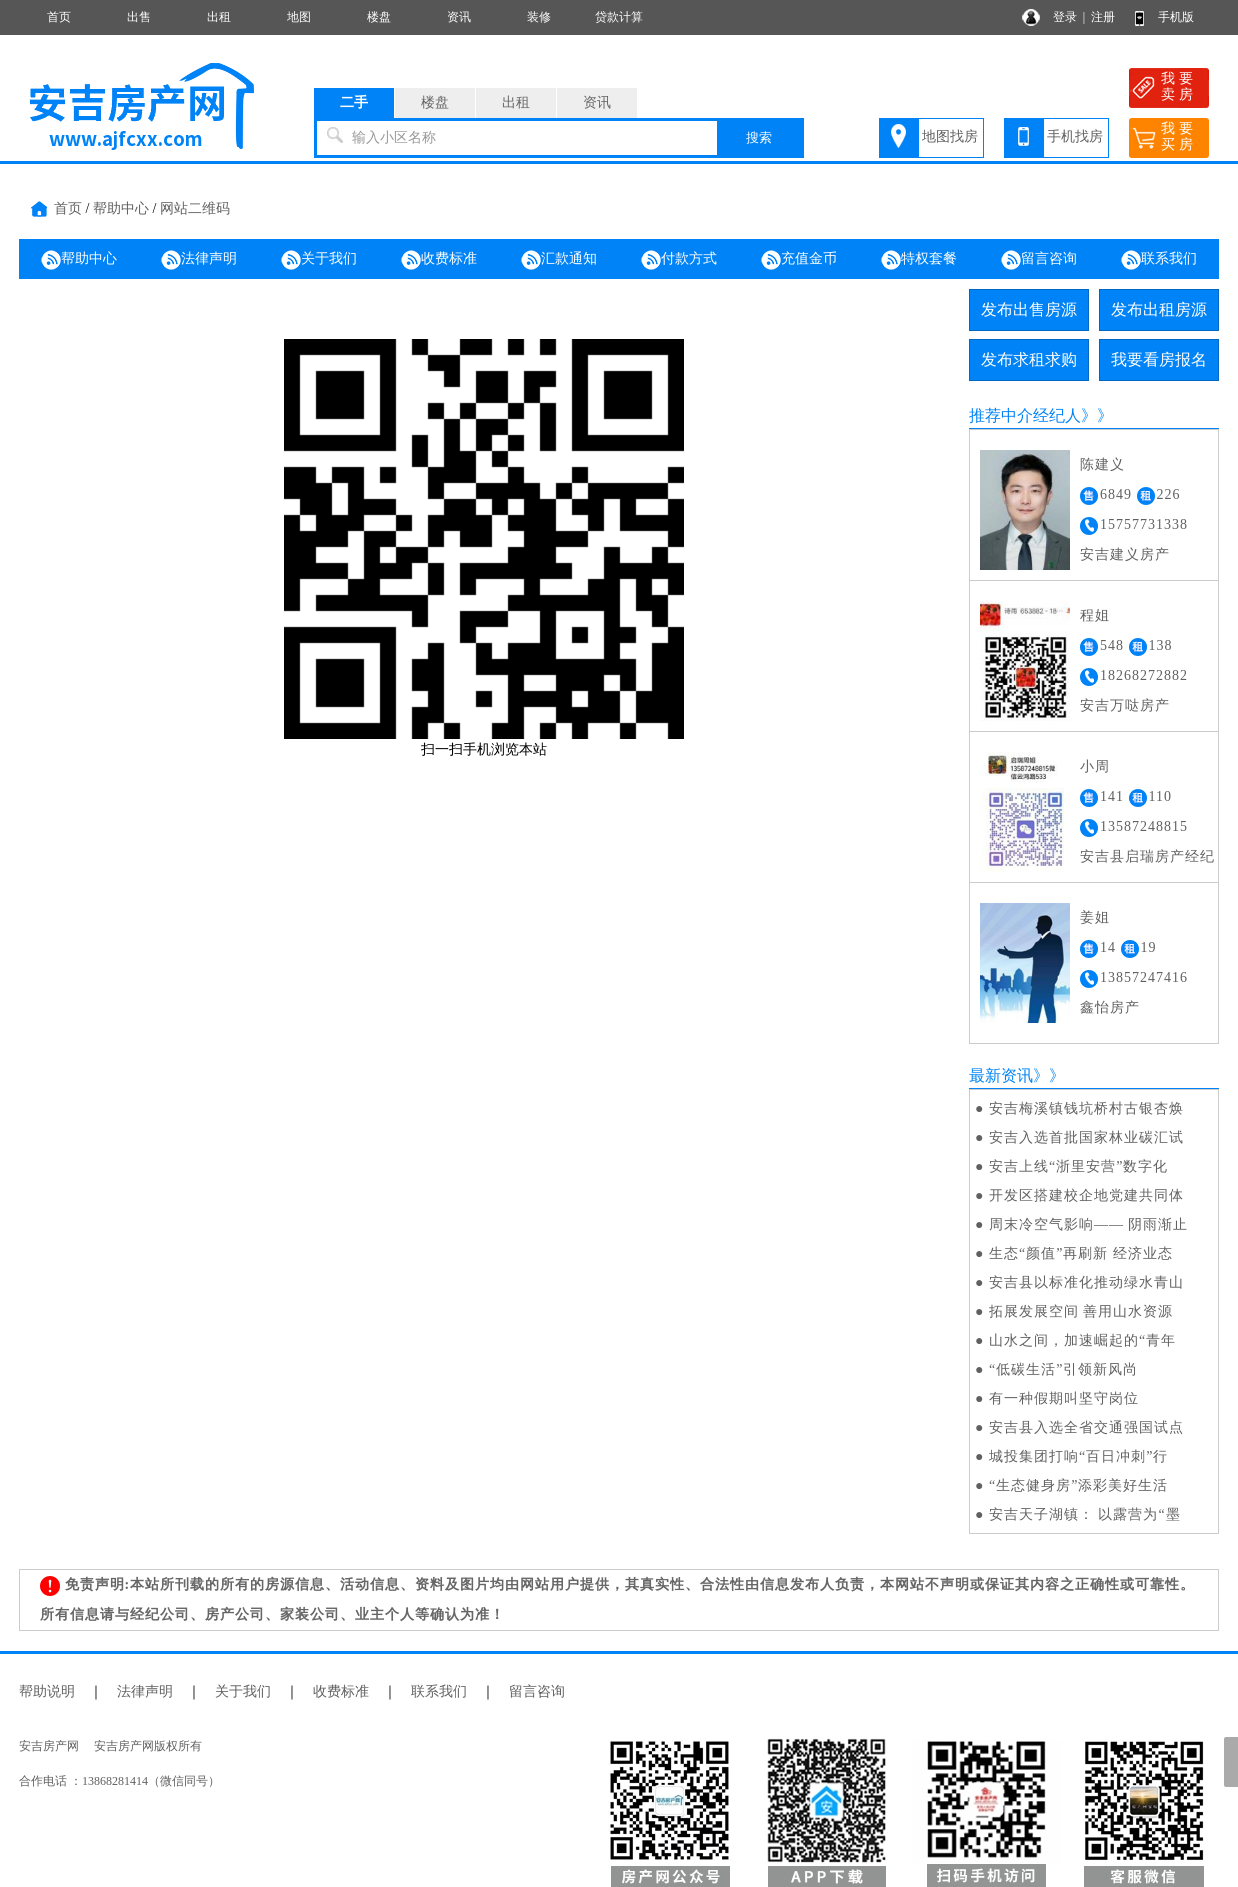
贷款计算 (619, 17)
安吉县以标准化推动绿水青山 (1086, 1282)
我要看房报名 (1159, 359)
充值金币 (799, 260)
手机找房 (1075, 136)
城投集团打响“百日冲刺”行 (1078, 1456)
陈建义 (1102, 464)
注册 (1103, 17)
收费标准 (439, 260)
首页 (59, 17)
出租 (219, 17)
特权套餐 (919, 260)
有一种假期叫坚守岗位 (1064, 1398)
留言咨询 (1039, 260)
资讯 (459, 17)
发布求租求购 (1029, 359)
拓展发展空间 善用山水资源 (1081, 1311)
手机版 (1176, 17)
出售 (139, 17)
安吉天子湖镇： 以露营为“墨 (1085, 1514)
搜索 (759, 137)
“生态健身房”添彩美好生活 (1078, 1485)
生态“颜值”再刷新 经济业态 (1081, 1253)
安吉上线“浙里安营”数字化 (1078, 1166)
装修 (539, 17)
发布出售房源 (1029, 309)
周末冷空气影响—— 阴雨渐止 (1089, 1224)
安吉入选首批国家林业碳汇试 (1086, 1137)
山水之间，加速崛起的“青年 (1082, 1340)
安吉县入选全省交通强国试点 (1086, 1427)
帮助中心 (121, 208)
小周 (1095, 766)
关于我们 (319, 260)
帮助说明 (47, 1691)
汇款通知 (559, 260)
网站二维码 (195, 208)
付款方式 (679, 260)
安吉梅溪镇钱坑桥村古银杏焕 (1086, 1108)
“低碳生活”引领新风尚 (1063, 1369)
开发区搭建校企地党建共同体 (1086, 1195)
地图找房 (950, 136)
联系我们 (1159, 260)
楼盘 (379, 17)
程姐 (1095, 615)
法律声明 (199, 260)
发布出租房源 (1159, 309)
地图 (299, 17)
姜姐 (1095, 917)
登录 (1065, 17)
